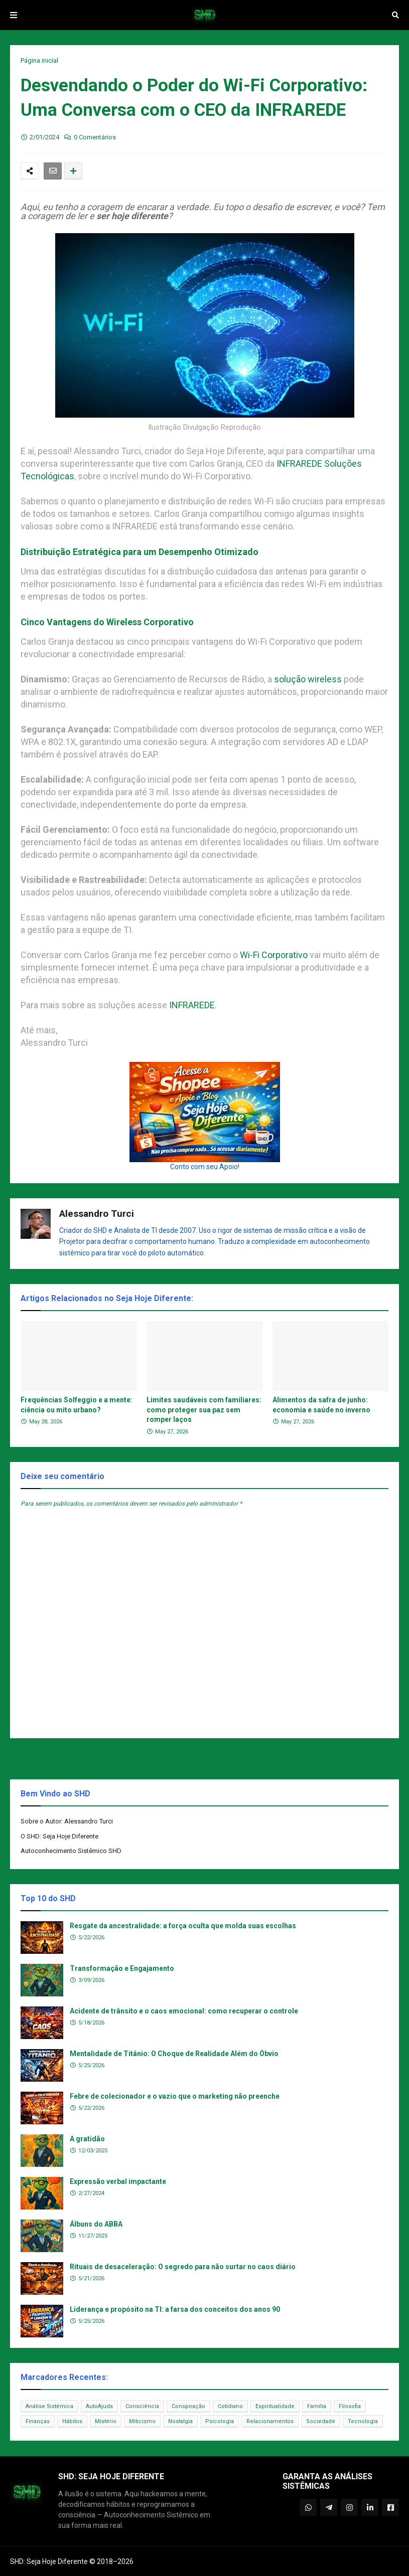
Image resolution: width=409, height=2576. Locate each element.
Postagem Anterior (42, 1758)
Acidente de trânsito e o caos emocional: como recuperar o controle (184, 2011)
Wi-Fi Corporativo (274, 955)
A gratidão (87, 2139)
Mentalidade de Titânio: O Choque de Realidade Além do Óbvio (174, 2054)
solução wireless (308, 679)
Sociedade (320, 2421)
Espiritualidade (275, 2406)
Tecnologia (363, 2421)
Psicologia (219, 2421)
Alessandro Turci (96, 1213)
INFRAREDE (192, 1005)
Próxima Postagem (367, 1758)
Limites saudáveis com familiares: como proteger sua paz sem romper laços (204, 1409)
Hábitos (72, 2421)
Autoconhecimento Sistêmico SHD (71, 1851)
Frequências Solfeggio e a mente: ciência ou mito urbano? (76, 1405)
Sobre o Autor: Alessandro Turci (67, 1821)
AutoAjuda (99, 2406)
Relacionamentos (270, 2421)
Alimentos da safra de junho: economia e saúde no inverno (321, 1405)
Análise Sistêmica (49, 2406)
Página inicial (39, 60)
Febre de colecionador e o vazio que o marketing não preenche (175, 2096)
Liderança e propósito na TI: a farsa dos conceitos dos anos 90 (175, 2309)
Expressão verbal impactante (118, 2181)
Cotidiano (230, 2406)
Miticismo (142, 2421)
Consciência (142, 2406)
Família (316, 2406)
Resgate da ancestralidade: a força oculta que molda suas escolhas (183, 1926)
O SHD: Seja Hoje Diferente (59, 1836)
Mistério (105, 2421)
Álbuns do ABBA (96, 2224)
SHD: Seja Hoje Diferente (49, 2561)
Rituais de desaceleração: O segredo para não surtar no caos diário (183, 2267)
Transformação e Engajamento (122, 1968)
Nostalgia (180, 2421)
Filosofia (350, 2406)
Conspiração (188, 2406)
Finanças (38, 2421)
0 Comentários (95, 137)
